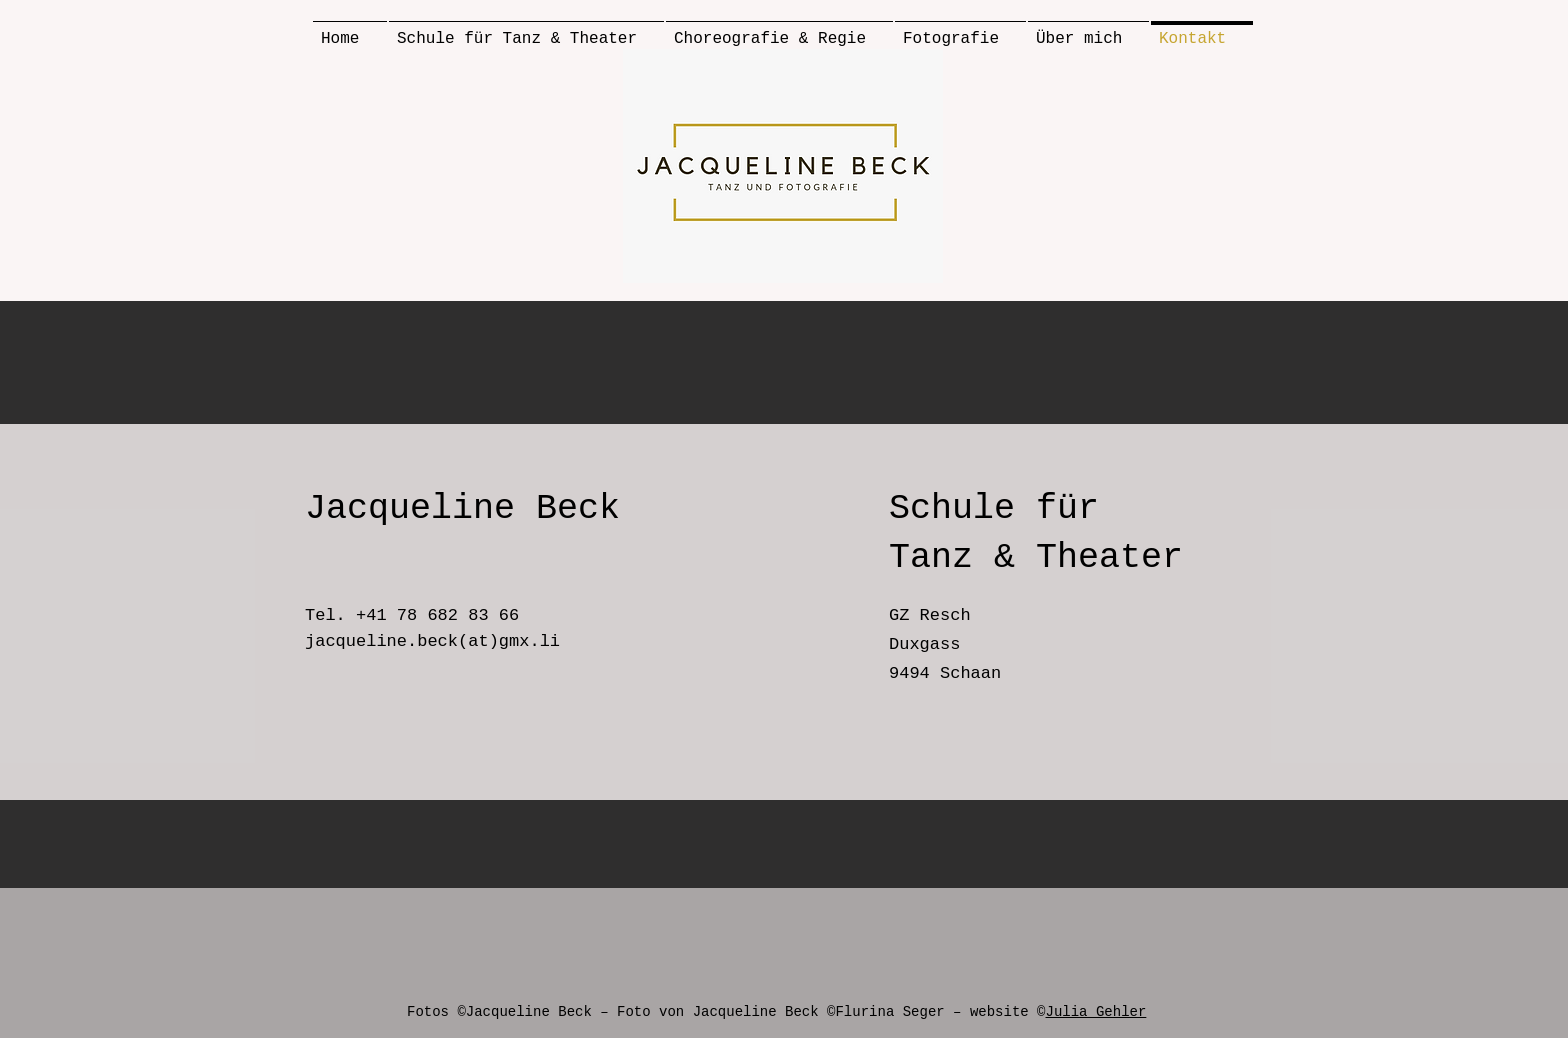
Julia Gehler (1096, 1012)
